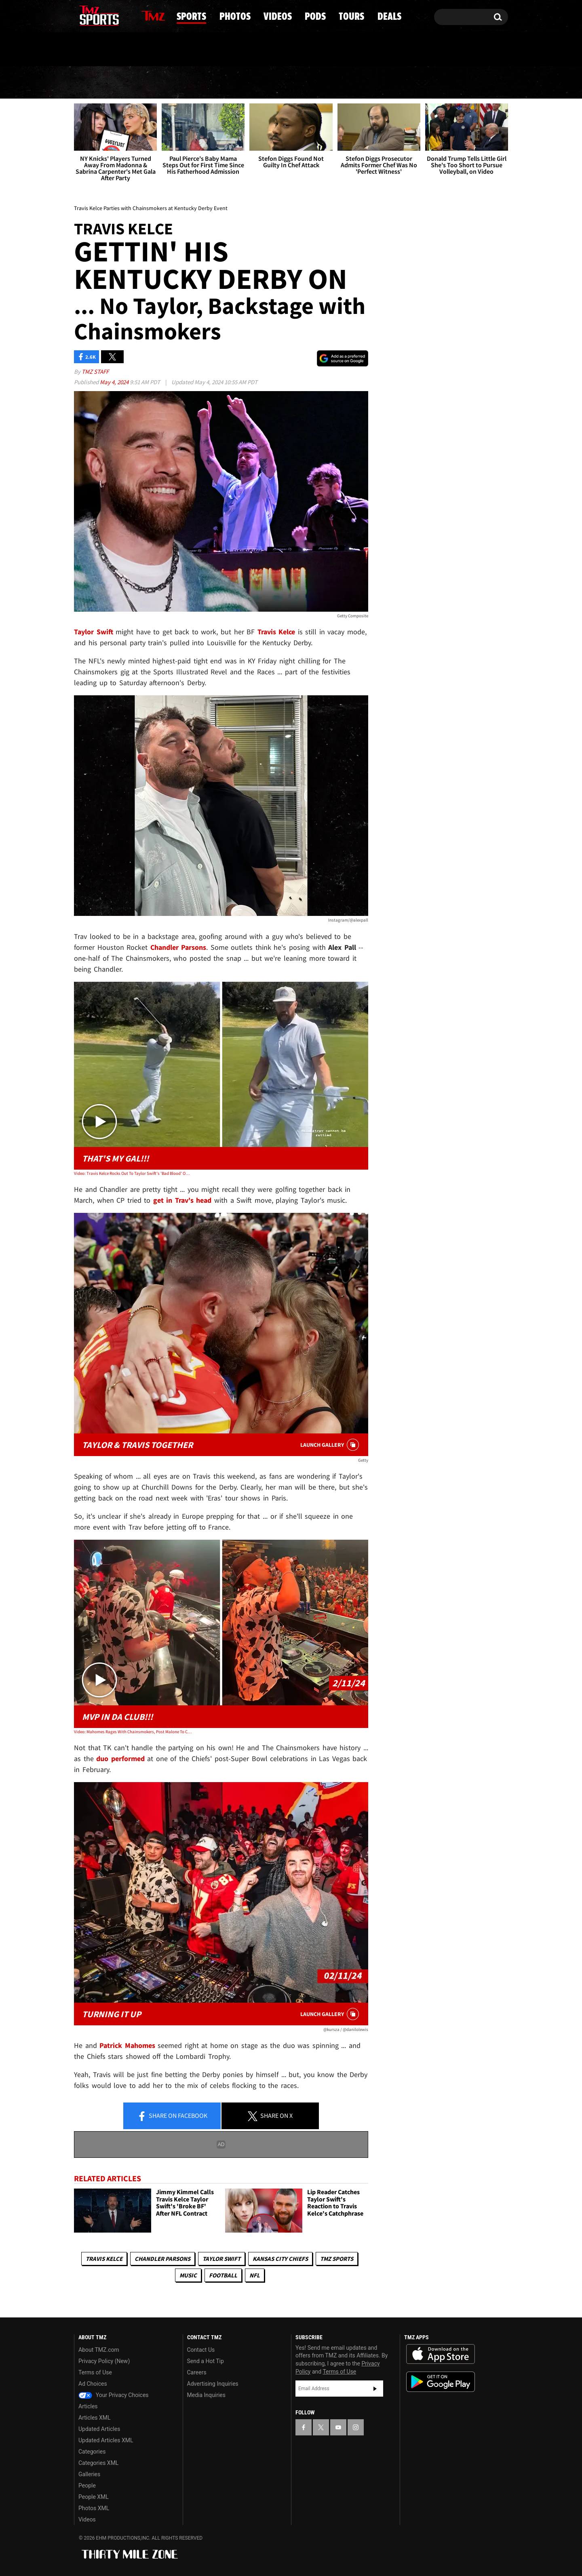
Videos (294, 83)
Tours (413, 83)
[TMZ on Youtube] (106, 15)
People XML (93, 2497)
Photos (225, 83)
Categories (91, 2451)
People (87, 2485)
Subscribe (375, 2388)
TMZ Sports (336, 2258)
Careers (197, 2372)
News (94, 82)
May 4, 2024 (115, 382)
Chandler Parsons (162, 2258)
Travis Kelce (104, 2258)
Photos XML (93, 2508)
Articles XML (94, 2417)
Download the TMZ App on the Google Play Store (440, 2382)
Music (188, 2275)
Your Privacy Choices (113, 2395)
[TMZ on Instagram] (122, 14)
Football (223, 2275)
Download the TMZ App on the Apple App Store (440, 2354)
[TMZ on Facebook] (80, 15)
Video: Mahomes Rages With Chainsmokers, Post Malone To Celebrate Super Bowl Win (133, 1731)
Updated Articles (99, 2429)
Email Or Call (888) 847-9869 (167, 50)
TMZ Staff (95, 371)
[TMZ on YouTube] (338, 2427)
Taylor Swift (221, 2258)
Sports (157, 83)
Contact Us (201, 2350)
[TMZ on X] (92, 15)
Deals (473, 83)
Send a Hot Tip (205, 2361)
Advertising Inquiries (212, 2383)
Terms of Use (95, 2372)
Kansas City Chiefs (280, 2258)
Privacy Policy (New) (104, 2361)
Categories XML (98, 2463)
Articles (88, 2406)
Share (172, 2116)
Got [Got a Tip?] (99, 49)
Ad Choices (92, 2383)
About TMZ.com (98, 2350)
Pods (354, 83)
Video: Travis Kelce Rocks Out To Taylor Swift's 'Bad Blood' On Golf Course (133, 1173)
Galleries (89, 2474)
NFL (254, 2275)
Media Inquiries (206, 2395)
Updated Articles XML (105, 2440)
